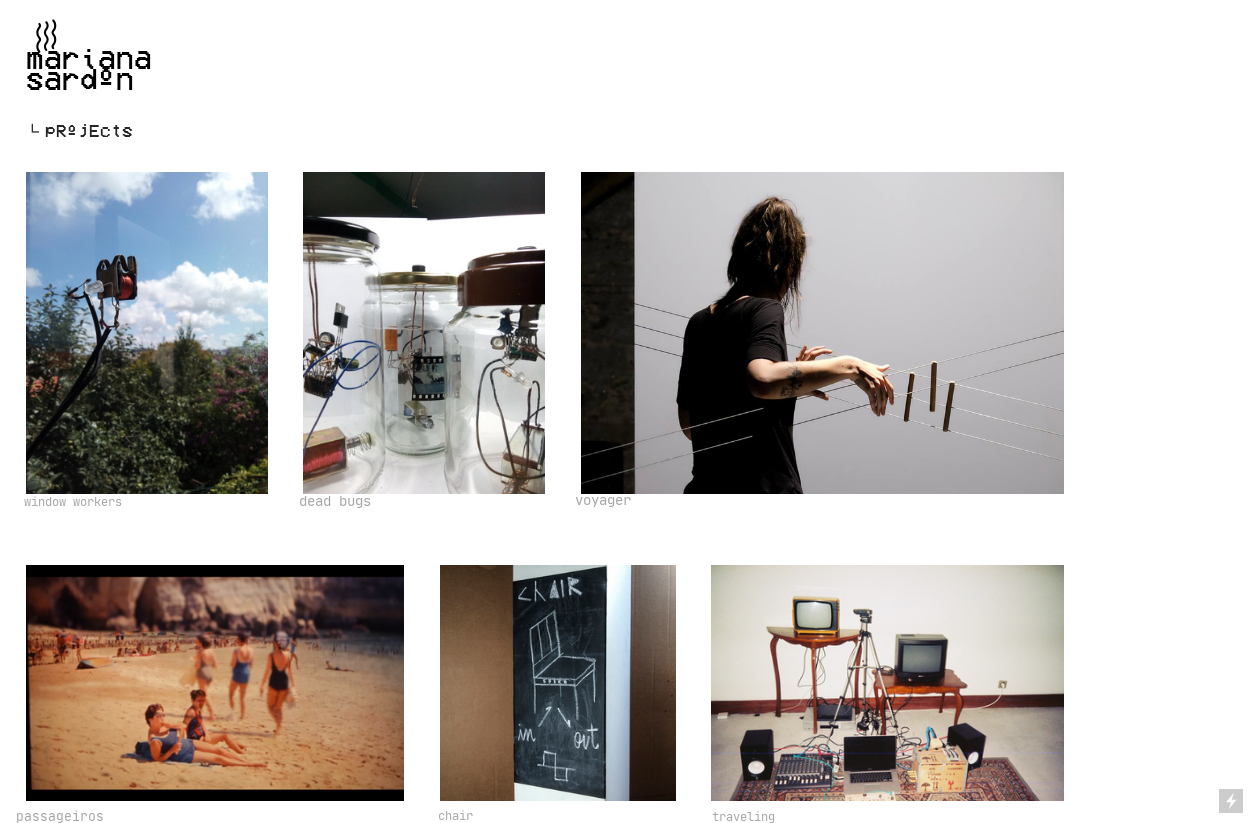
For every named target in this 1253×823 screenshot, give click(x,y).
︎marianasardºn (89, 56)
